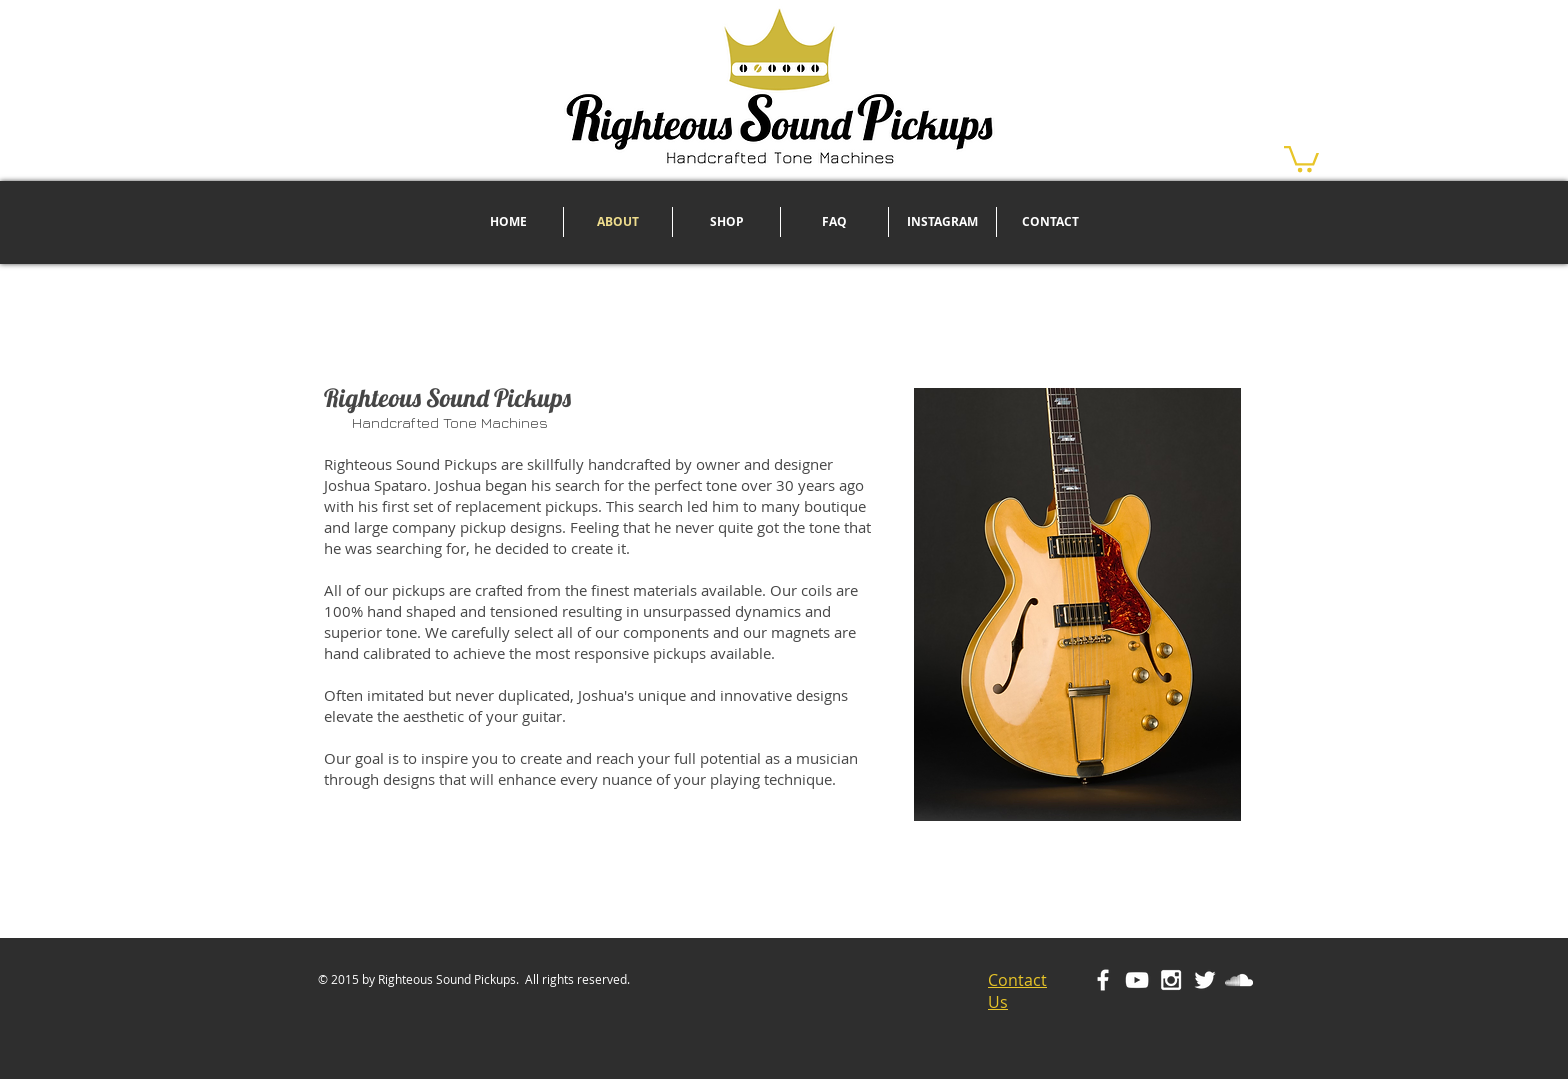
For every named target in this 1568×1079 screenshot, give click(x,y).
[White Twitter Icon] (1205, 980)
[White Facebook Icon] (1103, 980)
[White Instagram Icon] (1171, 980)
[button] (1301, 157)
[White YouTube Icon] (1137, 980)
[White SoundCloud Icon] (1239, 980)
